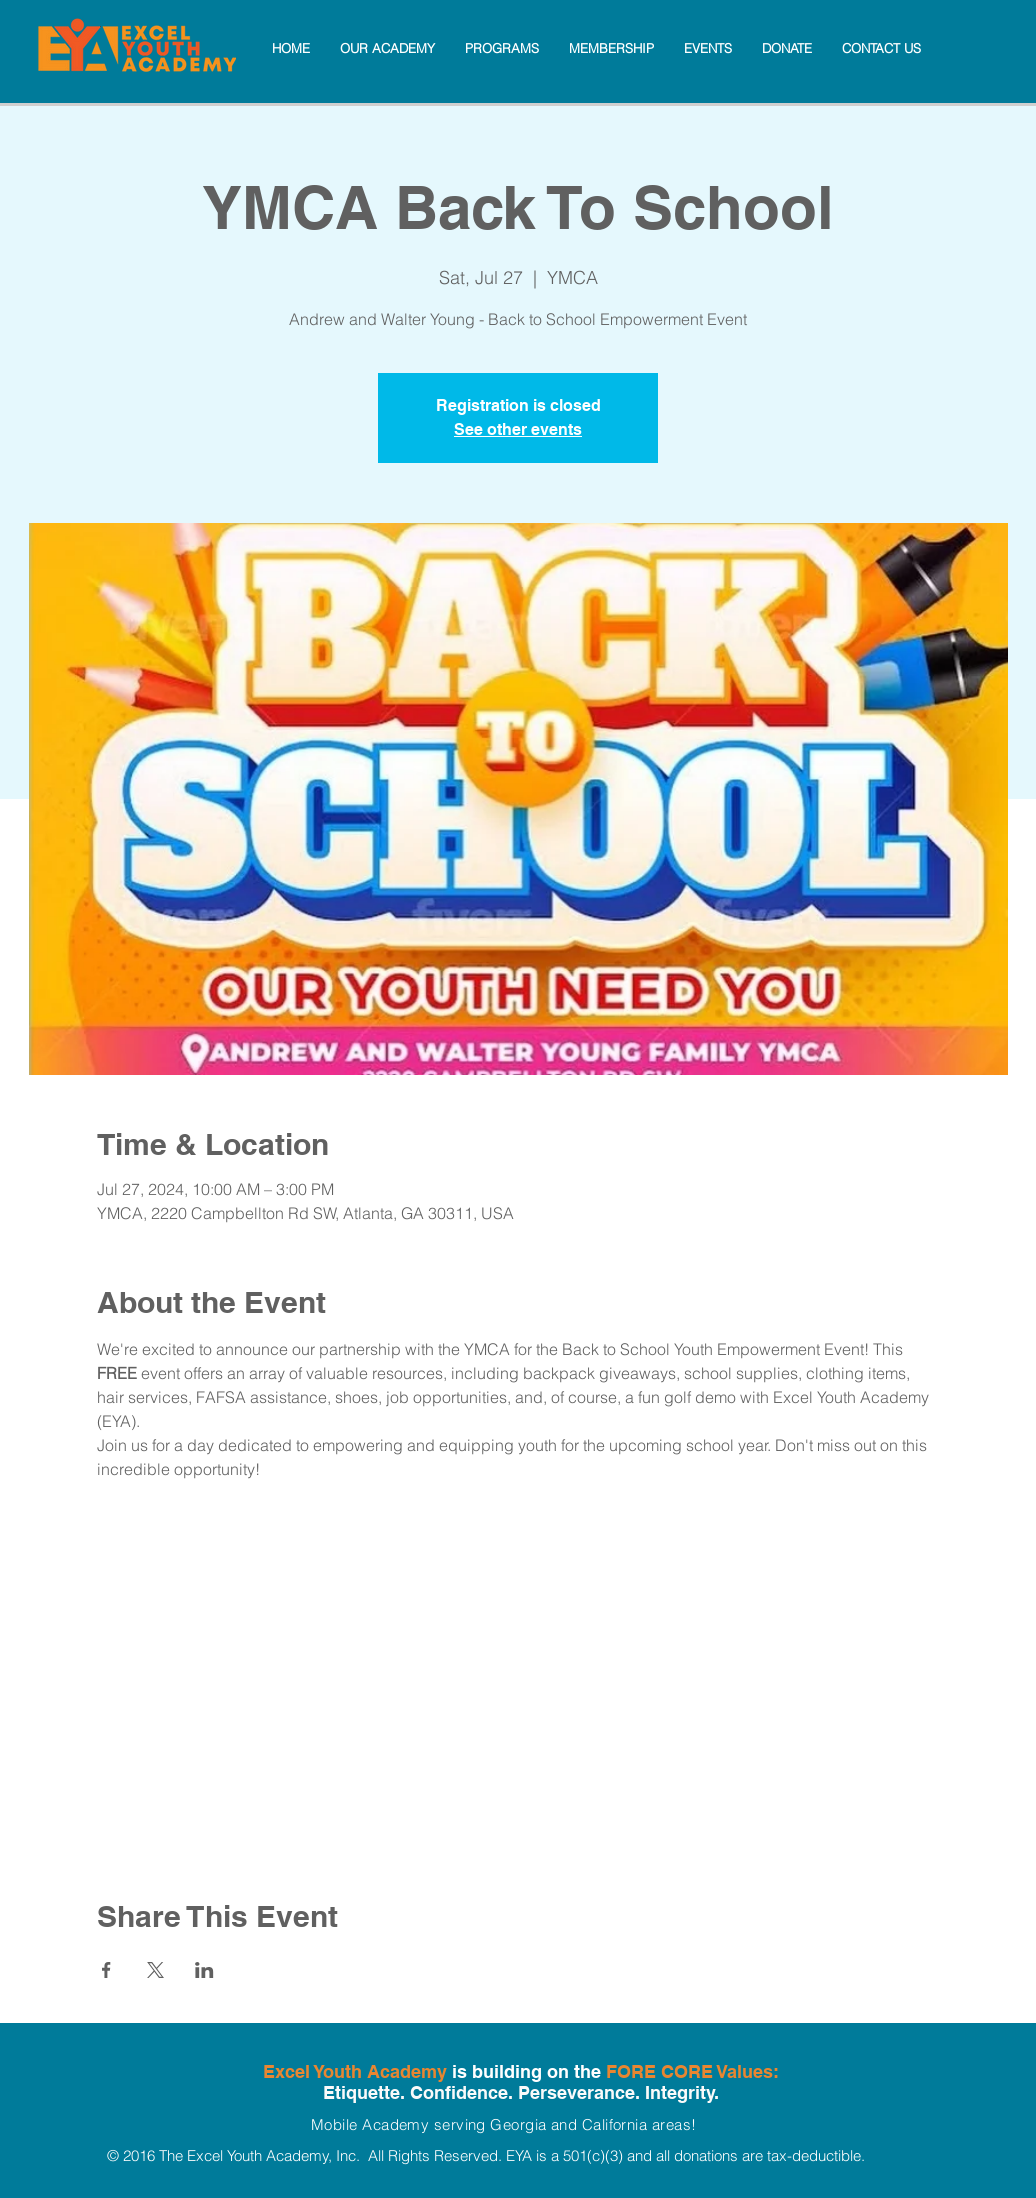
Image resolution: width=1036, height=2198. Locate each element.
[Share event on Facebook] (106, 1970)
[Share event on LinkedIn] (204, 1970)
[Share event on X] (155, 1970)
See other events (518, 429)
